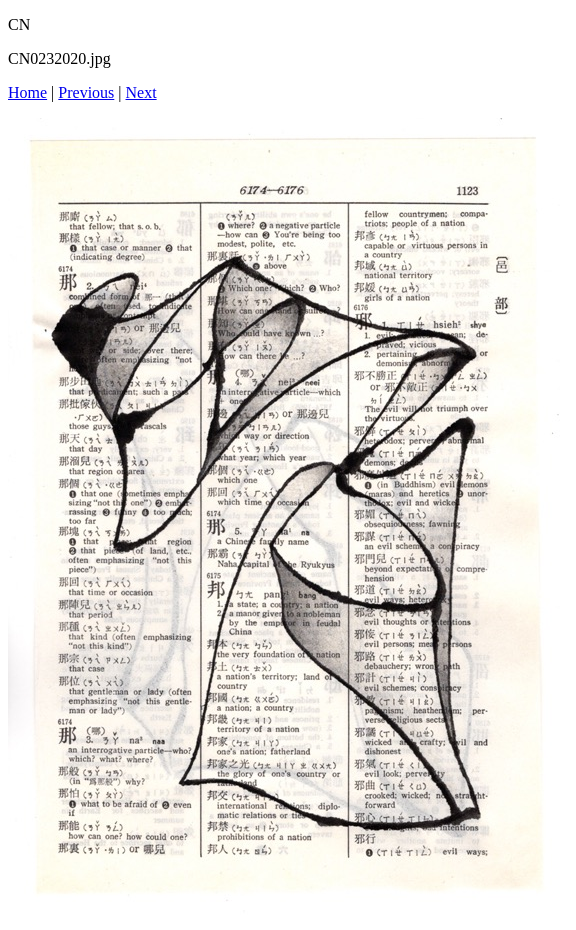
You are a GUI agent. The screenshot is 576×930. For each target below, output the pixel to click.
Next (141, 92)
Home (27, 92)
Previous (86, 92)
